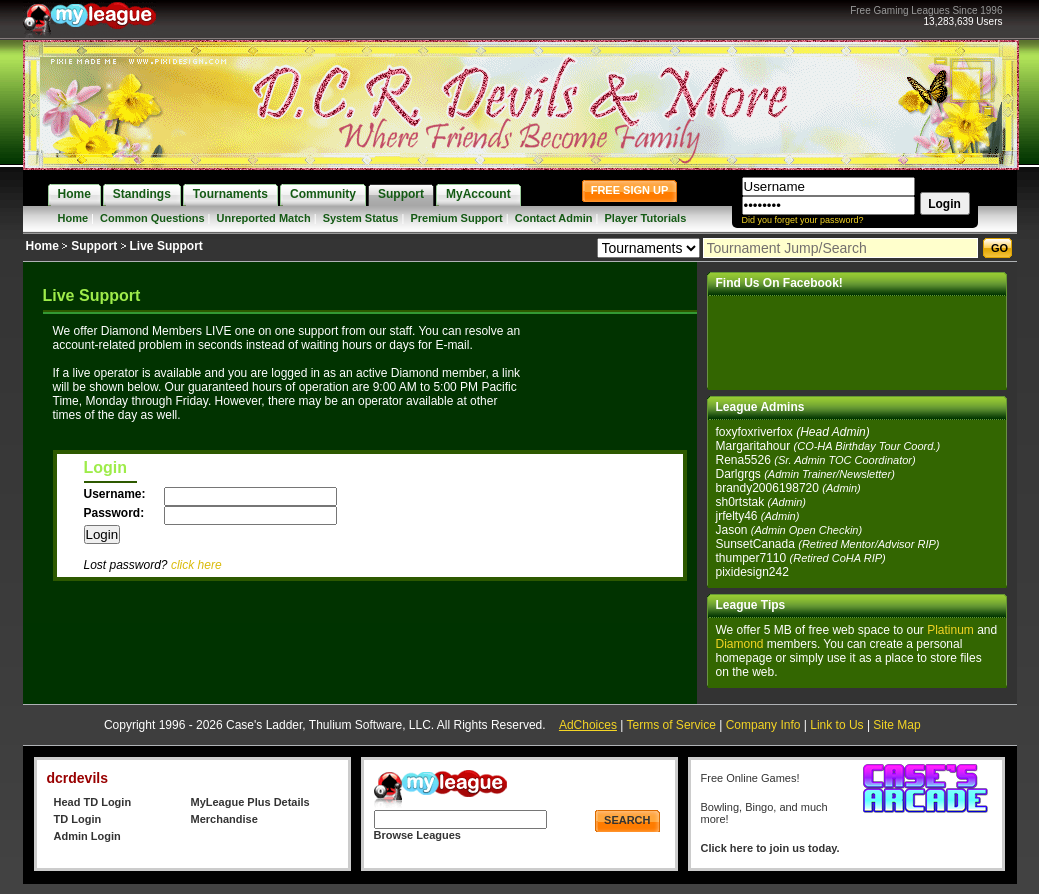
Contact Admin (554, 218)
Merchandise (224, 819)
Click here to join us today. (770, 848)
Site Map (896, 725)
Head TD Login (93, 802)
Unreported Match (264, 218)
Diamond (740, 644)
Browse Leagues (417, 835)
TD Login (78, 819)
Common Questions (152, 218)
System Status (361, 218)
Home (73, 218)
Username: (116, 494)
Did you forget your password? (803, 220)
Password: (116, 513)
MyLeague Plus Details (250, 802)
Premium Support (456, 218)
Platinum (950, 630)
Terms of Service (671, 725)
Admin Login (87, 836)
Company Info (763, 725)
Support (94, 246)
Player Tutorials (646, 218)
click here (196, 565)
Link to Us (836, 725)
